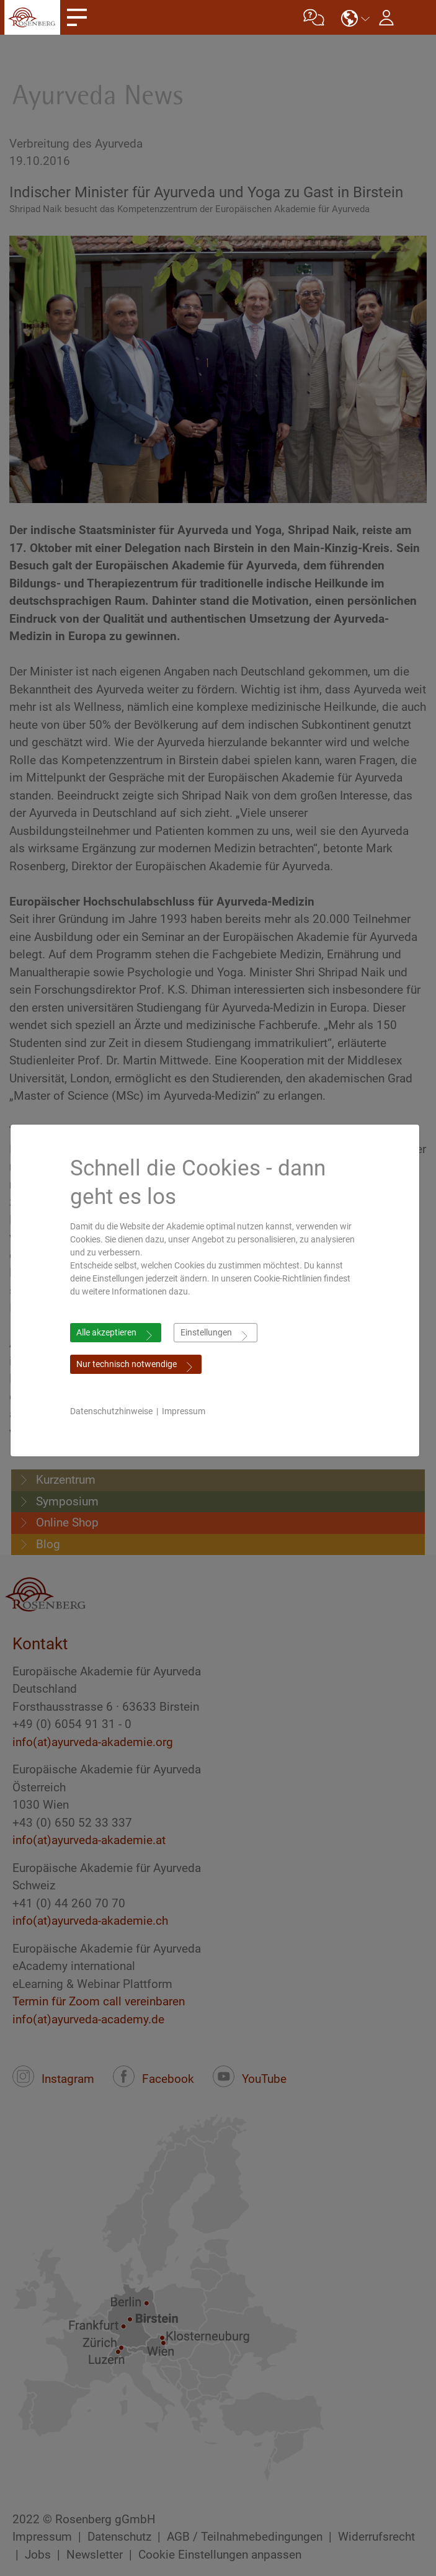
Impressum (189, 1411)
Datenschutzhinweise (117, 1411)
